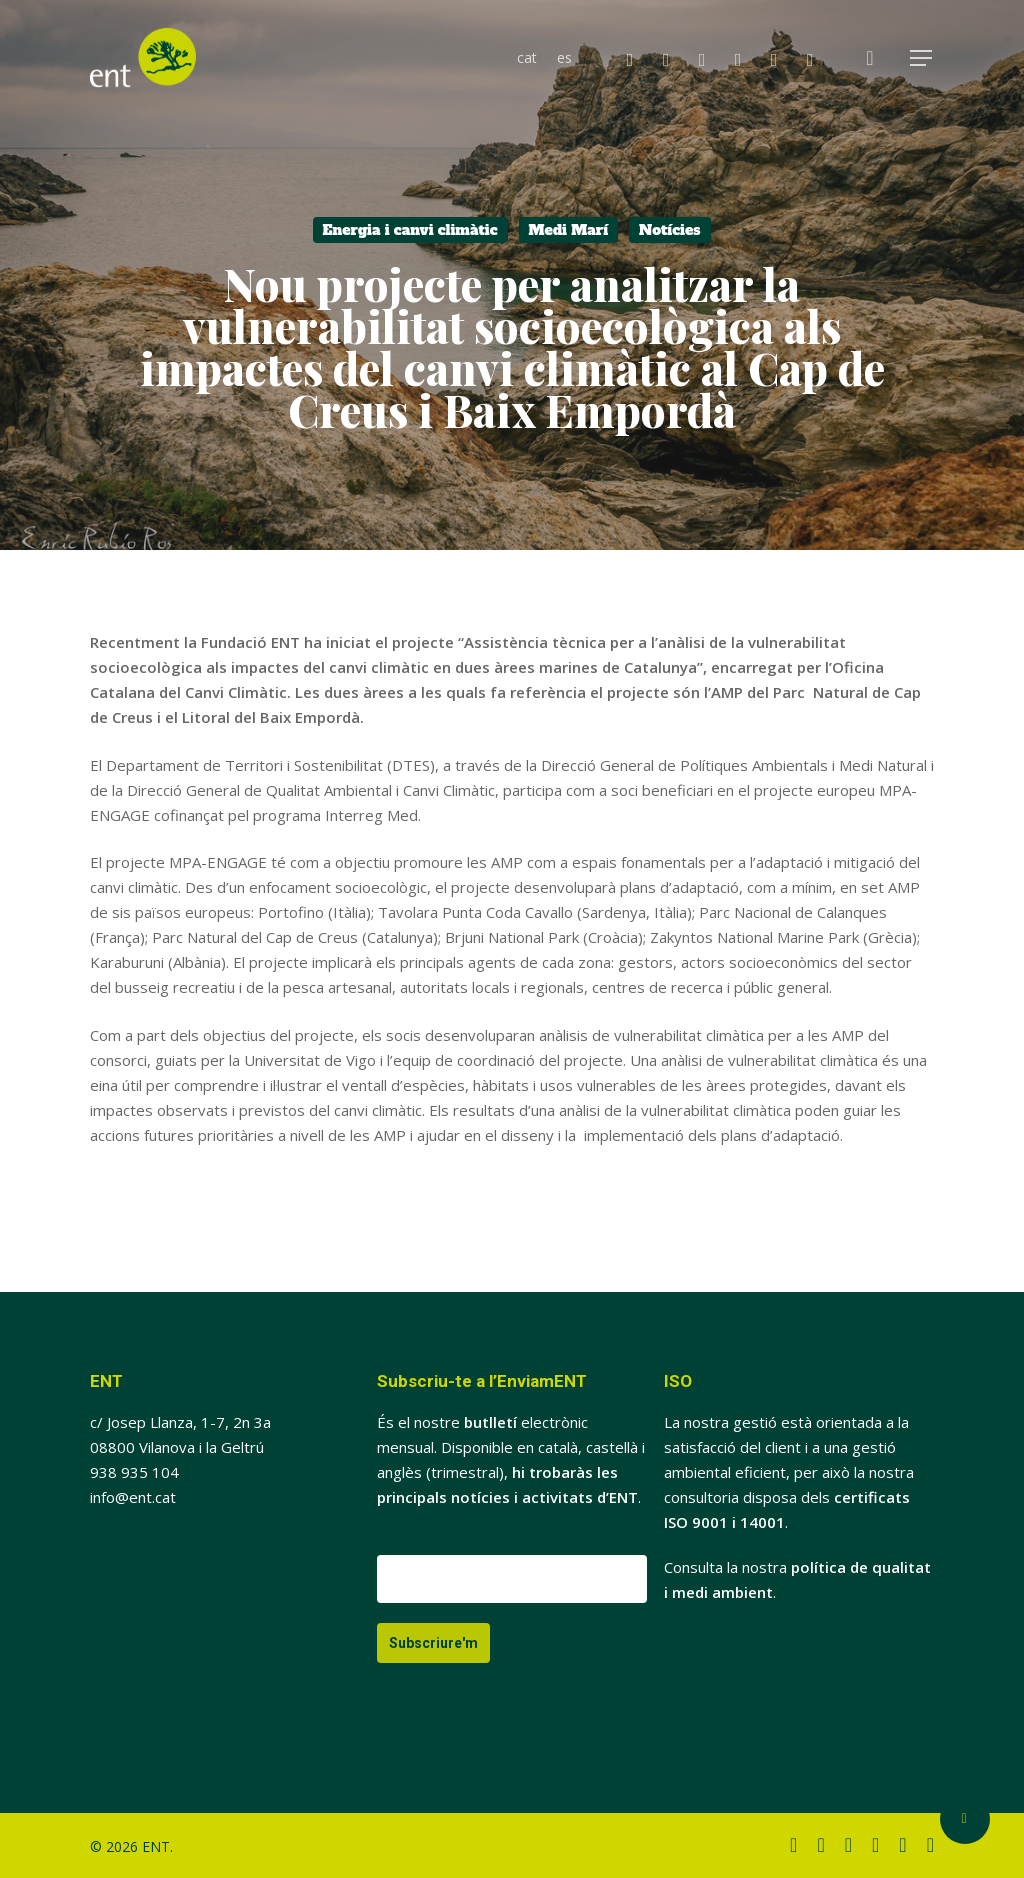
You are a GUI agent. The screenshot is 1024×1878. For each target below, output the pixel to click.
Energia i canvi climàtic (410, 230)
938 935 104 (134, 1472)
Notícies (670, 230)
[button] (922, 58)
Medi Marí (568, 230)
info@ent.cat (133, 1497)
